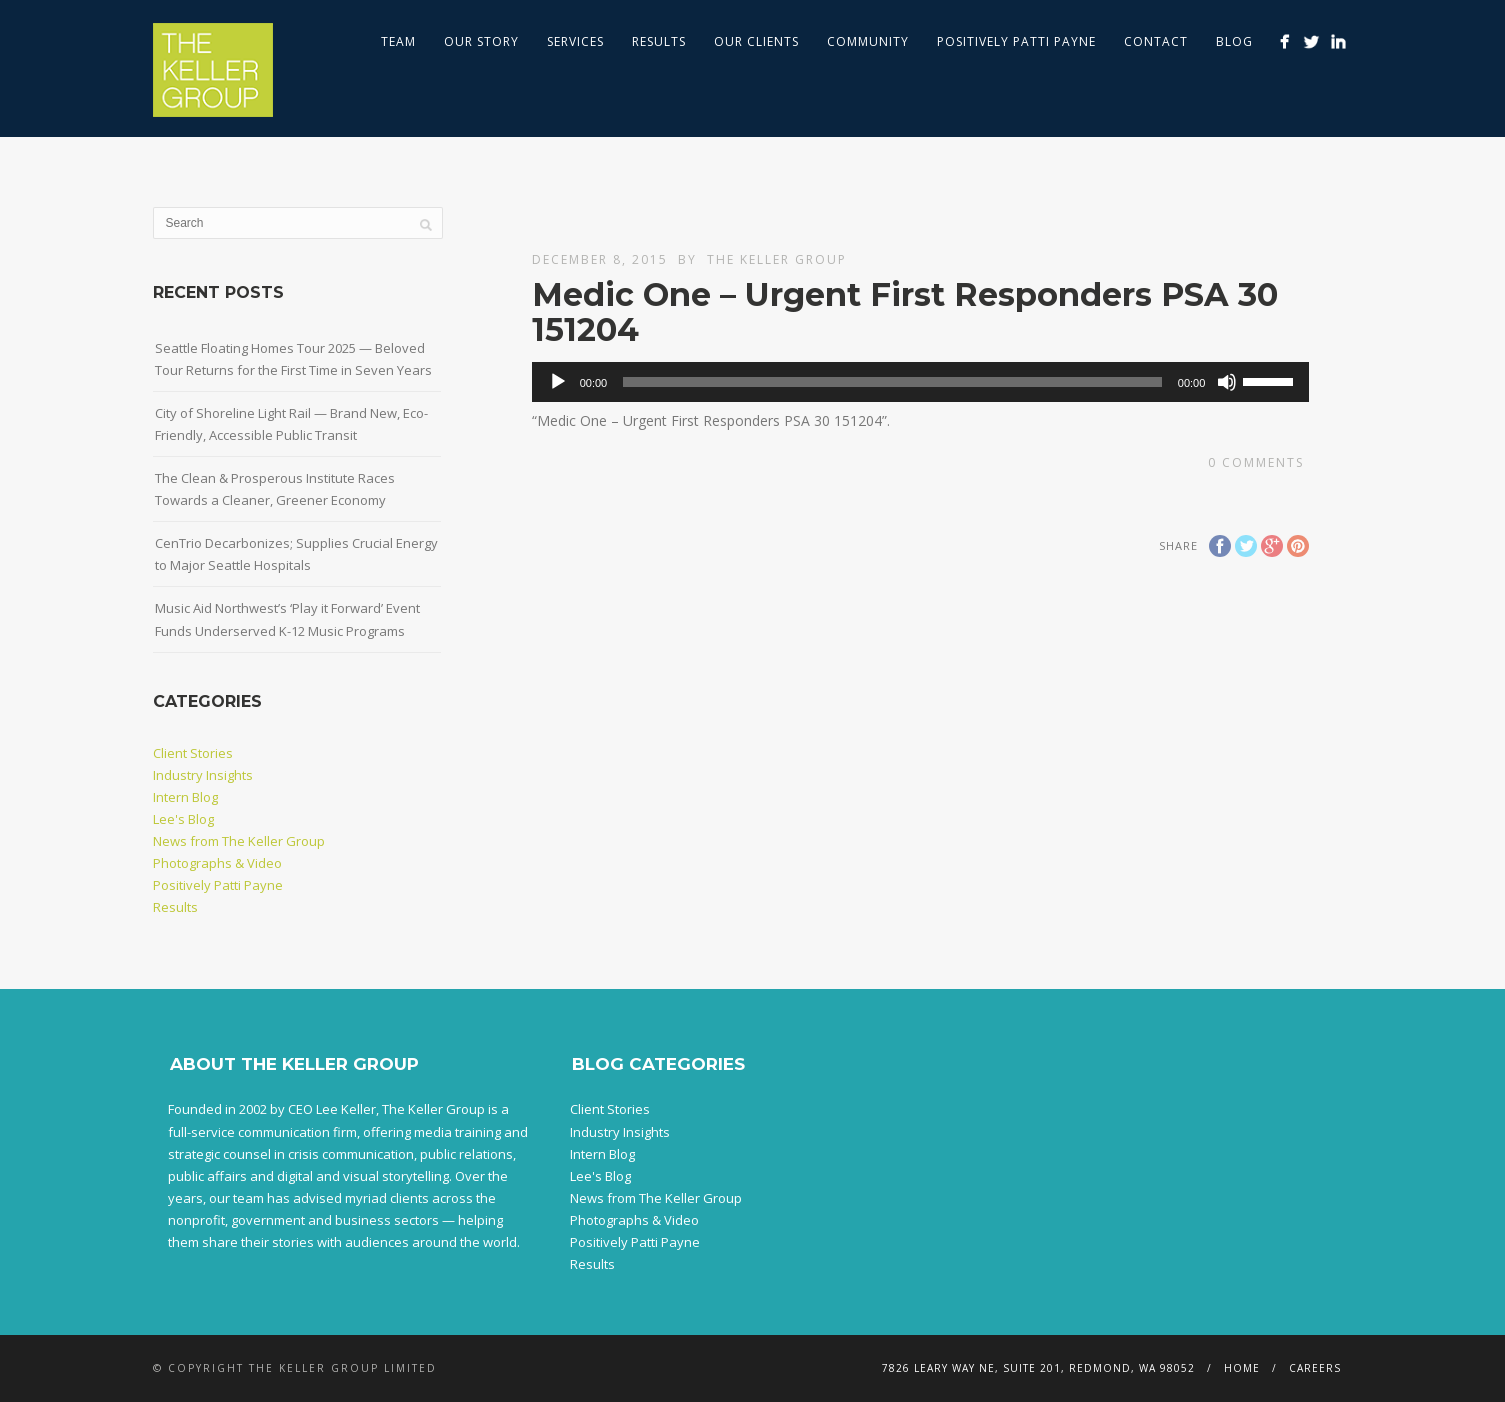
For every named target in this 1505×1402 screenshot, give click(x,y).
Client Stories (193, 753)
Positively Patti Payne (1016, 41)
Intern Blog (185, 797)
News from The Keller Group (239, 841)
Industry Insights (203, 775)
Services (575, 41)
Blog (1234, 41)
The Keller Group (777, 259)
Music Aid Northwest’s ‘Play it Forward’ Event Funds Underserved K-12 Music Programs (287, 619)
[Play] (558, 382)
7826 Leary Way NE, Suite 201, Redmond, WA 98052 (1038, 1368)
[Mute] (1227, 382)
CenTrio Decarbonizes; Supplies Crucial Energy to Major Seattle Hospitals (296, 554)
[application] (921, 382)
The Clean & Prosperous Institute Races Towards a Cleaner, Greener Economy (275, 489)
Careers (1315, 1368)
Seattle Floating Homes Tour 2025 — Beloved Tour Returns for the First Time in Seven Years (293, 359)
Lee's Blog (183, 819)
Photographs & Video (217, 863)
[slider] (892, 382)
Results (659, 41)
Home (1242, 1368)
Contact (1156, 41)
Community (868, 41)
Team (398, 41)
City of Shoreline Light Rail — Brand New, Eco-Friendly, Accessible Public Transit (291, 424)
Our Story (481, 41)
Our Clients (756, 41)
